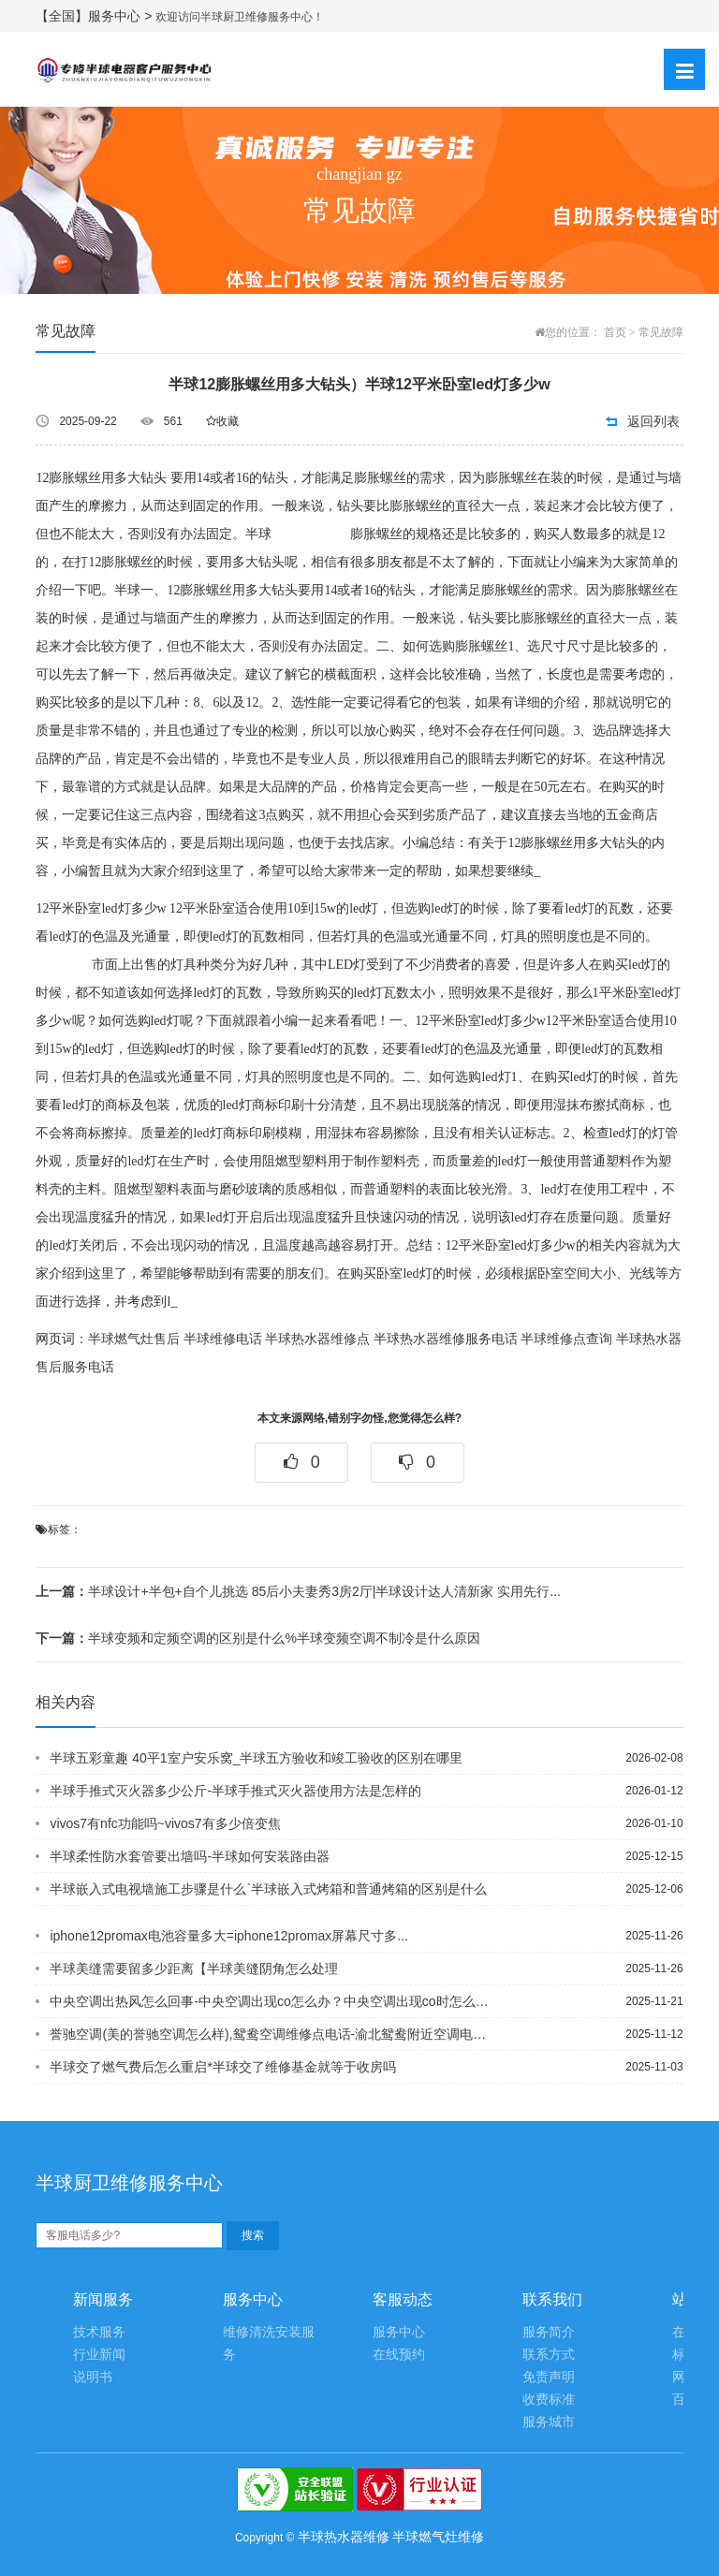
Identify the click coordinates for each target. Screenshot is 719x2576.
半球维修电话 (222, 1339)
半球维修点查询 (566, 1339)
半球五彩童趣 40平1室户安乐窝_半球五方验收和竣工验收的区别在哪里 (256, 1757)
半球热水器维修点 (317, 1339)
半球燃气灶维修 (438, 2536)
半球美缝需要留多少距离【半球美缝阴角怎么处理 (194, 1968)
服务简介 (548, 2332)
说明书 (92, 2377)
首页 (615, 332)
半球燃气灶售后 (134, 1339)
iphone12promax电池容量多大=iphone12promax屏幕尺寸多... (228, 1935)
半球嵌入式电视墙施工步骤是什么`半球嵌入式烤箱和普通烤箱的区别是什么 (268, 1888)
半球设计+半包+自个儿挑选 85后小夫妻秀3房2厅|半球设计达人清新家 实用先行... (298, 1591)
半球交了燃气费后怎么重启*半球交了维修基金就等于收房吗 (222, 2066)
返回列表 (653, 421)
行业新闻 (99, 2355)
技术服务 (99, 2332)
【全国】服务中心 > (95, 15)
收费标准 (548, 2400)
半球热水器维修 (343, 2536)
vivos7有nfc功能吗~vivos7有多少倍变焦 (165, 1823)
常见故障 (660, 332)
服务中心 (399, 2332)
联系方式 (548, 2355)
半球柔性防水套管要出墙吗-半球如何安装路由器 (190, 1856)
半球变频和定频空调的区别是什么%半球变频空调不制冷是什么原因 (257, 1638)
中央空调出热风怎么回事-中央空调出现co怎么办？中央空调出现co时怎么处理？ (271, 2001)
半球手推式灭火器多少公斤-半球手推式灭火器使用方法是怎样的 (235, 1790)
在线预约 (399, 2355)
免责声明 (548, 2377)
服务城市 (548, 2422)
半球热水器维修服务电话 (446, 1339)
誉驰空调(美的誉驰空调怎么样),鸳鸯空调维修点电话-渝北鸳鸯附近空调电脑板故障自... (271, 2034)
